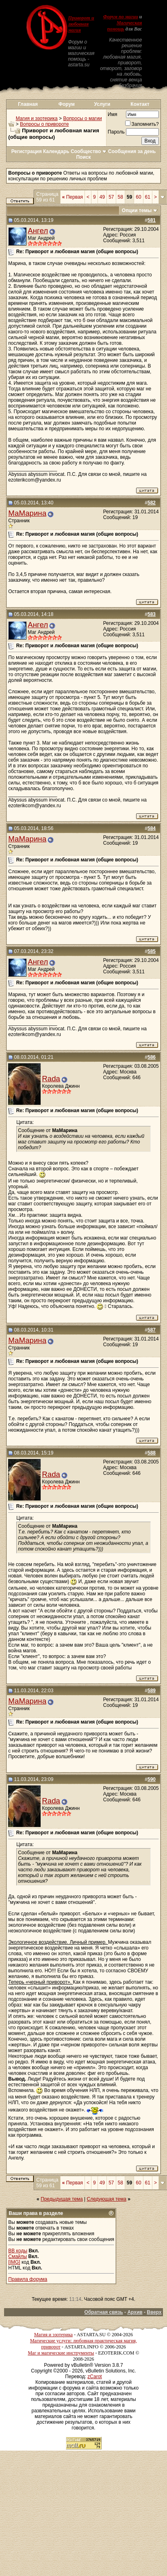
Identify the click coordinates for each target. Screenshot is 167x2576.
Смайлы (17, 2256)
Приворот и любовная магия (81, 24)
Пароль (116, 132)
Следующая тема (106, 2199)
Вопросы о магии (82, 118)
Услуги (102, 104)
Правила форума (27, 2279)
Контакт (139, 104)
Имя (112, 114)
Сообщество (89, 151)
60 (138, 197)
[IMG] (14, 2262)
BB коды (17, 2251)
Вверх (154, 2312)
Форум (67, 104)
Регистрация (26, 151)
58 (120, 197)
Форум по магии (120, 17)
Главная (28, 104)
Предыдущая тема (62, 2199)
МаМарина (27, 513)
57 (111, 197)
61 (147, 197)
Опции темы (137, 210)
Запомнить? (142, 124)
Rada (51, 1078)
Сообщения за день (132, 151)
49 (102, 197)
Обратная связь (104, 2312)
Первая (72, 197)
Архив (134, 2312)
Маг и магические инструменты (61, 2353)
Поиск (83, 157)
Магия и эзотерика (37, 118)
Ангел (38, 230)
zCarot (94, 2376)
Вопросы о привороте (44, 124)
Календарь (56, 151)
